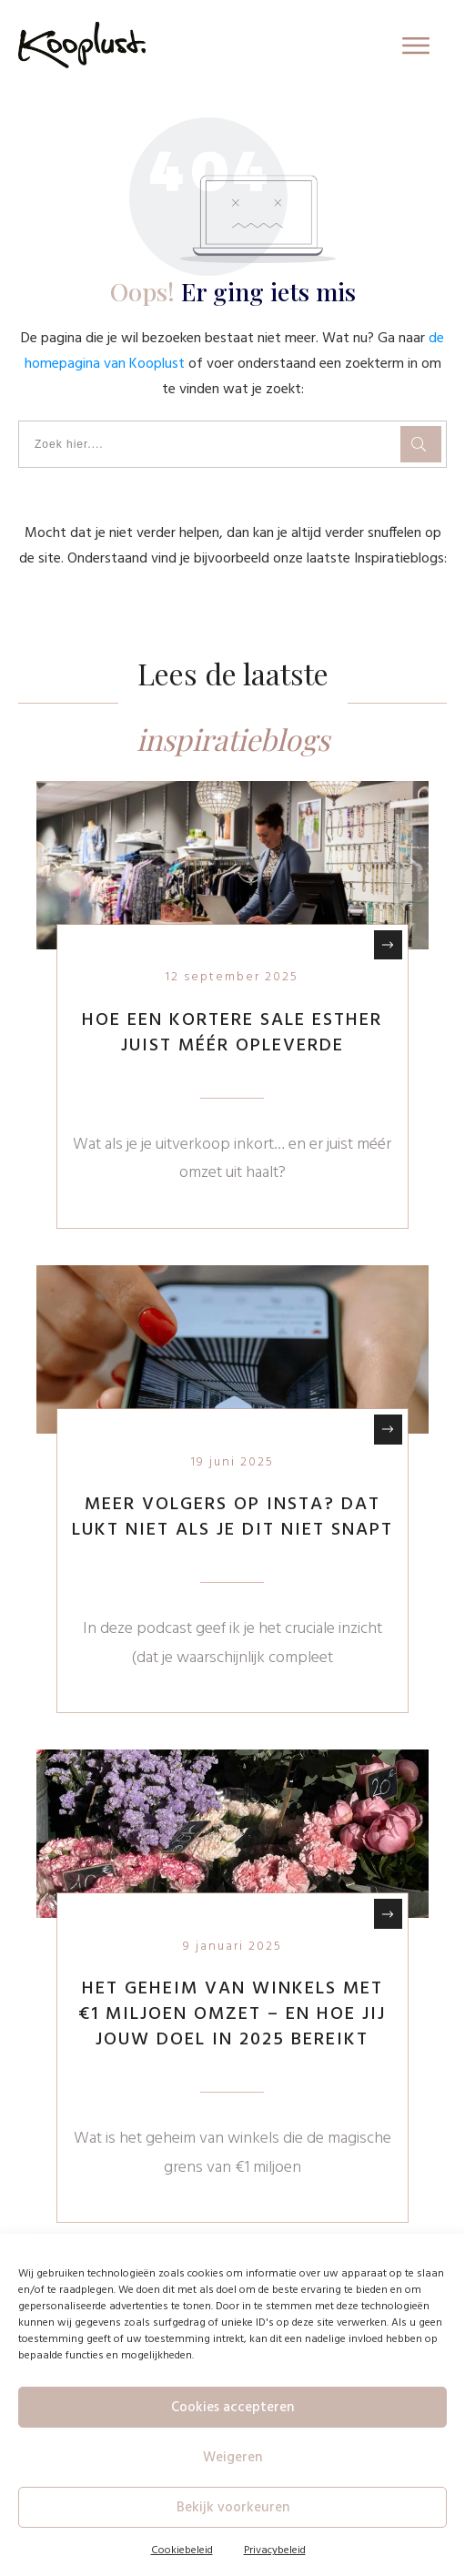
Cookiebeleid (182, 2550)
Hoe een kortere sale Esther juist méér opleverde (232, 1033)
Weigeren (232, 2458)
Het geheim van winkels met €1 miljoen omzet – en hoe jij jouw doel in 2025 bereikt (232, 2014)
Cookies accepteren (232, 2408)
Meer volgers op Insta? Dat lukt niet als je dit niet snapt (232, 1517)
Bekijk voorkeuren (233, 2508)
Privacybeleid (275, 2550)
